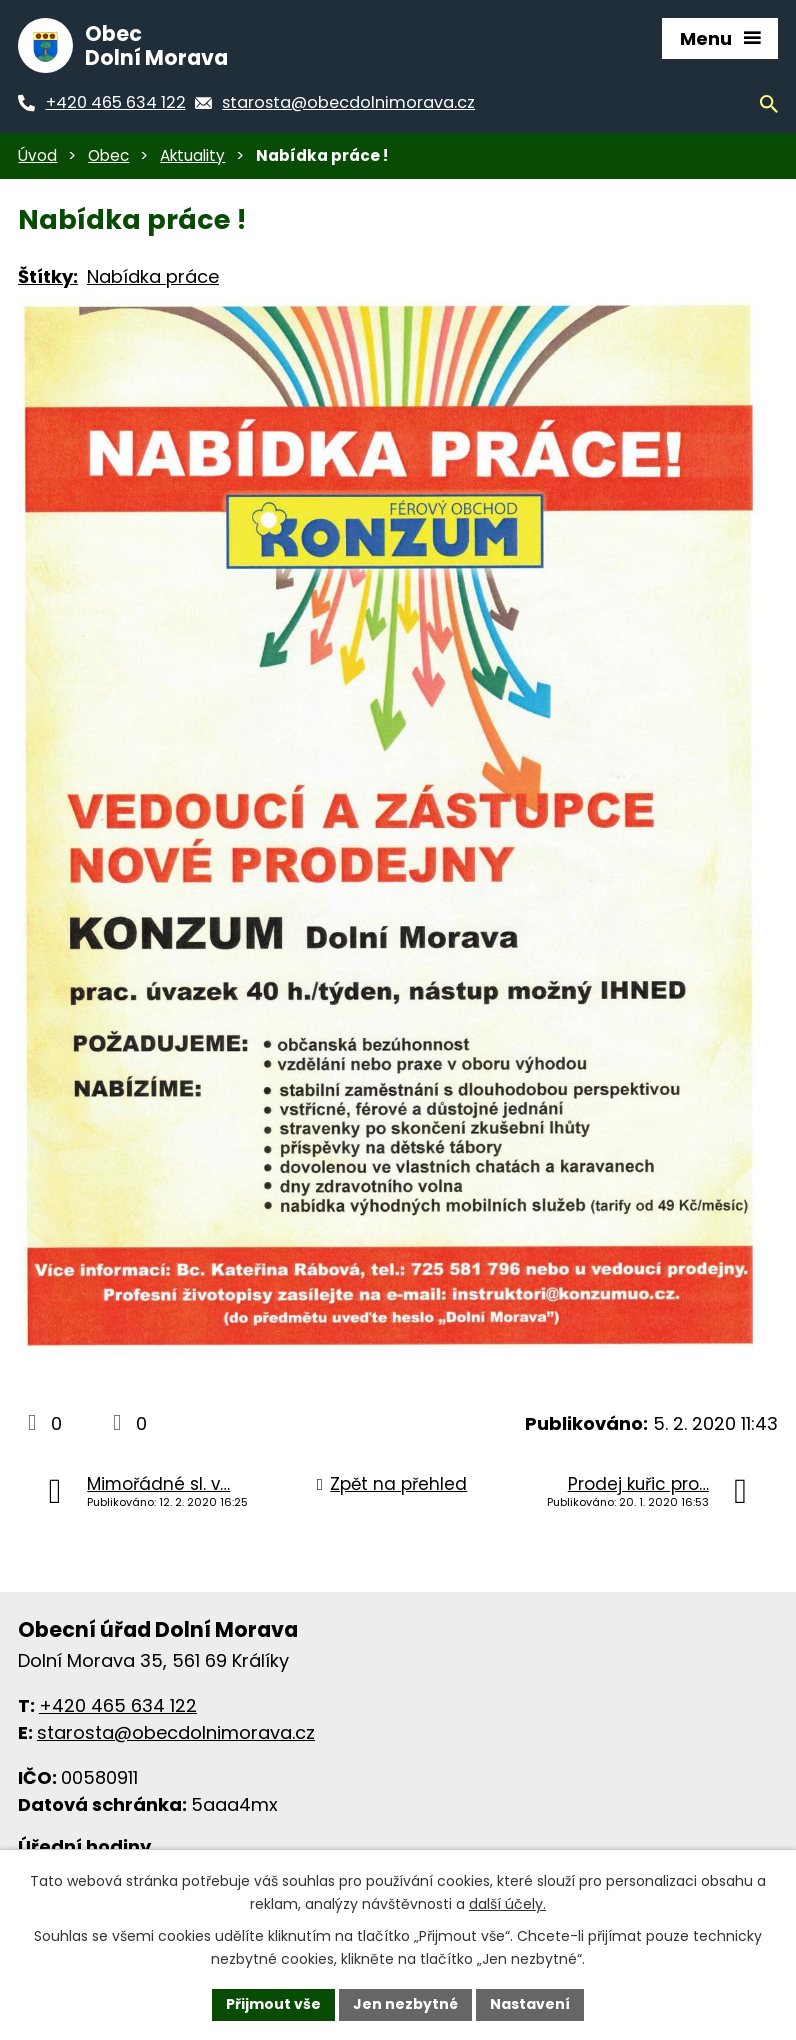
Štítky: (48, 276)
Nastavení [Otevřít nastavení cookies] (530, 2004)
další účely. (507, 1904)
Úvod (37, 155)
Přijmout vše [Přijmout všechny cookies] (273, 2004)
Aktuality (192, 155)
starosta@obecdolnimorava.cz (176, 1732)
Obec (108, 155)
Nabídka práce (153, 276)
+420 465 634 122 (118, 1705)
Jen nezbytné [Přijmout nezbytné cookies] (405, 2004)
